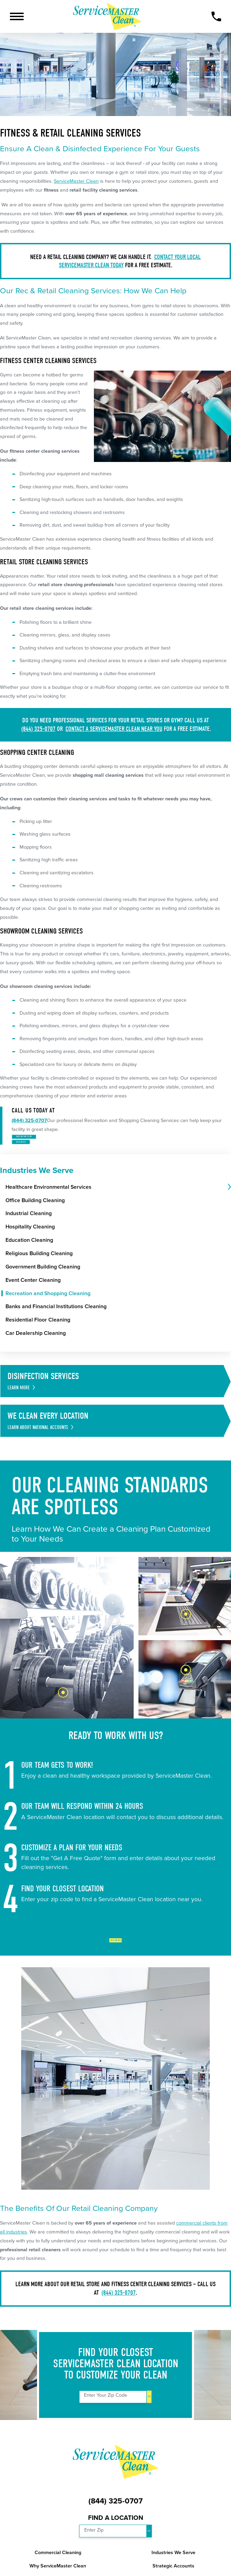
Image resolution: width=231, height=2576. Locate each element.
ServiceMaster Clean (76, 181)
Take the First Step (54, 1144)
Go (149, 2428)
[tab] (228, 1211)
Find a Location (115, 2549)
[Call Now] (216, 17)
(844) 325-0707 (38, 729)
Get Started (116, 1967)
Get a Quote (43, 1161)
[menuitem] (115, 1212)
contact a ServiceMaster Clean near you (113, 729)
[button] (17, 16)
